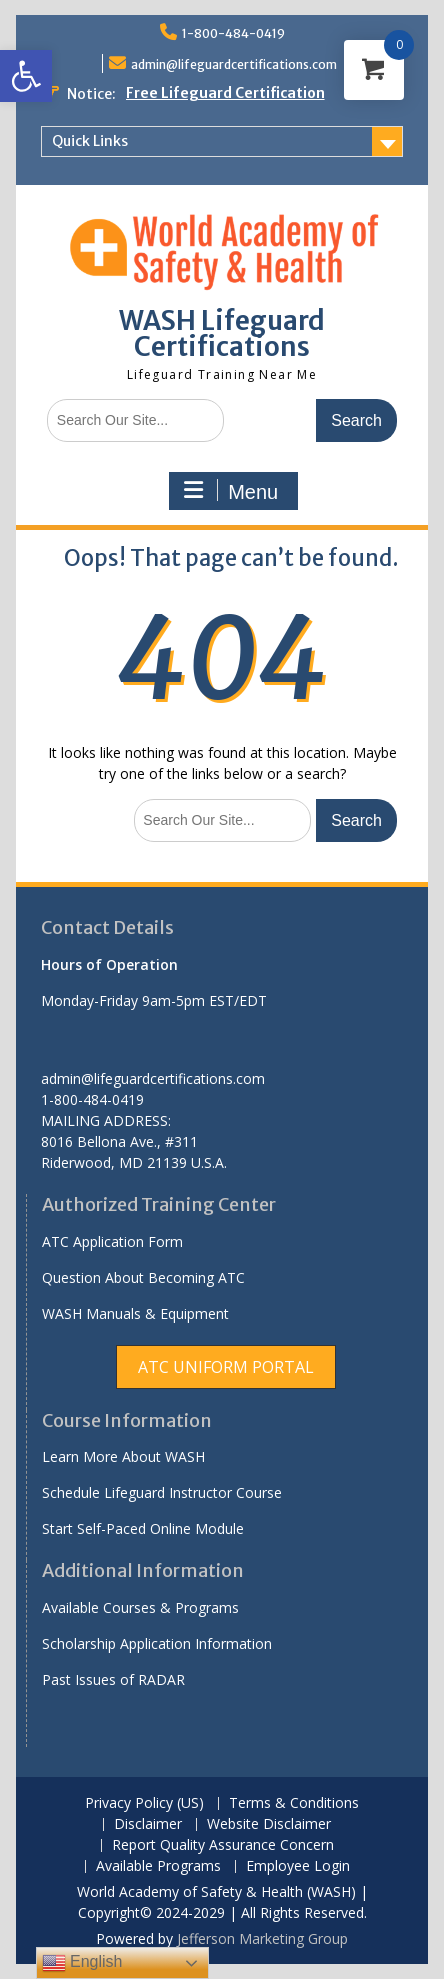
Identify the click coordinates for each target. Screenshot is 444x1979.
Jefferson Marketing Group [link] (262, 1938)
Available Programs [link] (158, 1866)
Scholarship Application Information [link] (157, 1643)
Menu (231, 491)
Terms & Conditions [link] (294, 1803)
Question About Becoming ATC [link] (143, 1277)
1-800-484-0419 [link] (233, 33)
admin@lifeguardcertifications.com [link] (234, 64)
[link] (26, 76)
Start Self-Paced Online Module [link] (143, 1528)
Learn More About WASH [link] (123, 1456)
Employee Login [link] (298, 1866)
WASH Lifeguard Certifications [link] (222, 333)
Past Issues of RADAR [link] (113, 1679)
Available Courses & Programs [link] (140, 1607)
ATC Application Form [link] (112, 1241)
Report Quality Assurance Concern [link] (223, 1845)
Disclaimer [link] (148, 1824)
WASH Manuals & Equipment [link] (135, 1313)
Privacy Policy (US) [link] (144, 1803)
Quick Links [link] (90, 141)
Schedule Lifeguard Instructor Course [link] (162, 1492)
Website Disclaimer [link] (269, 1824)
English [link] (82, 1963)
